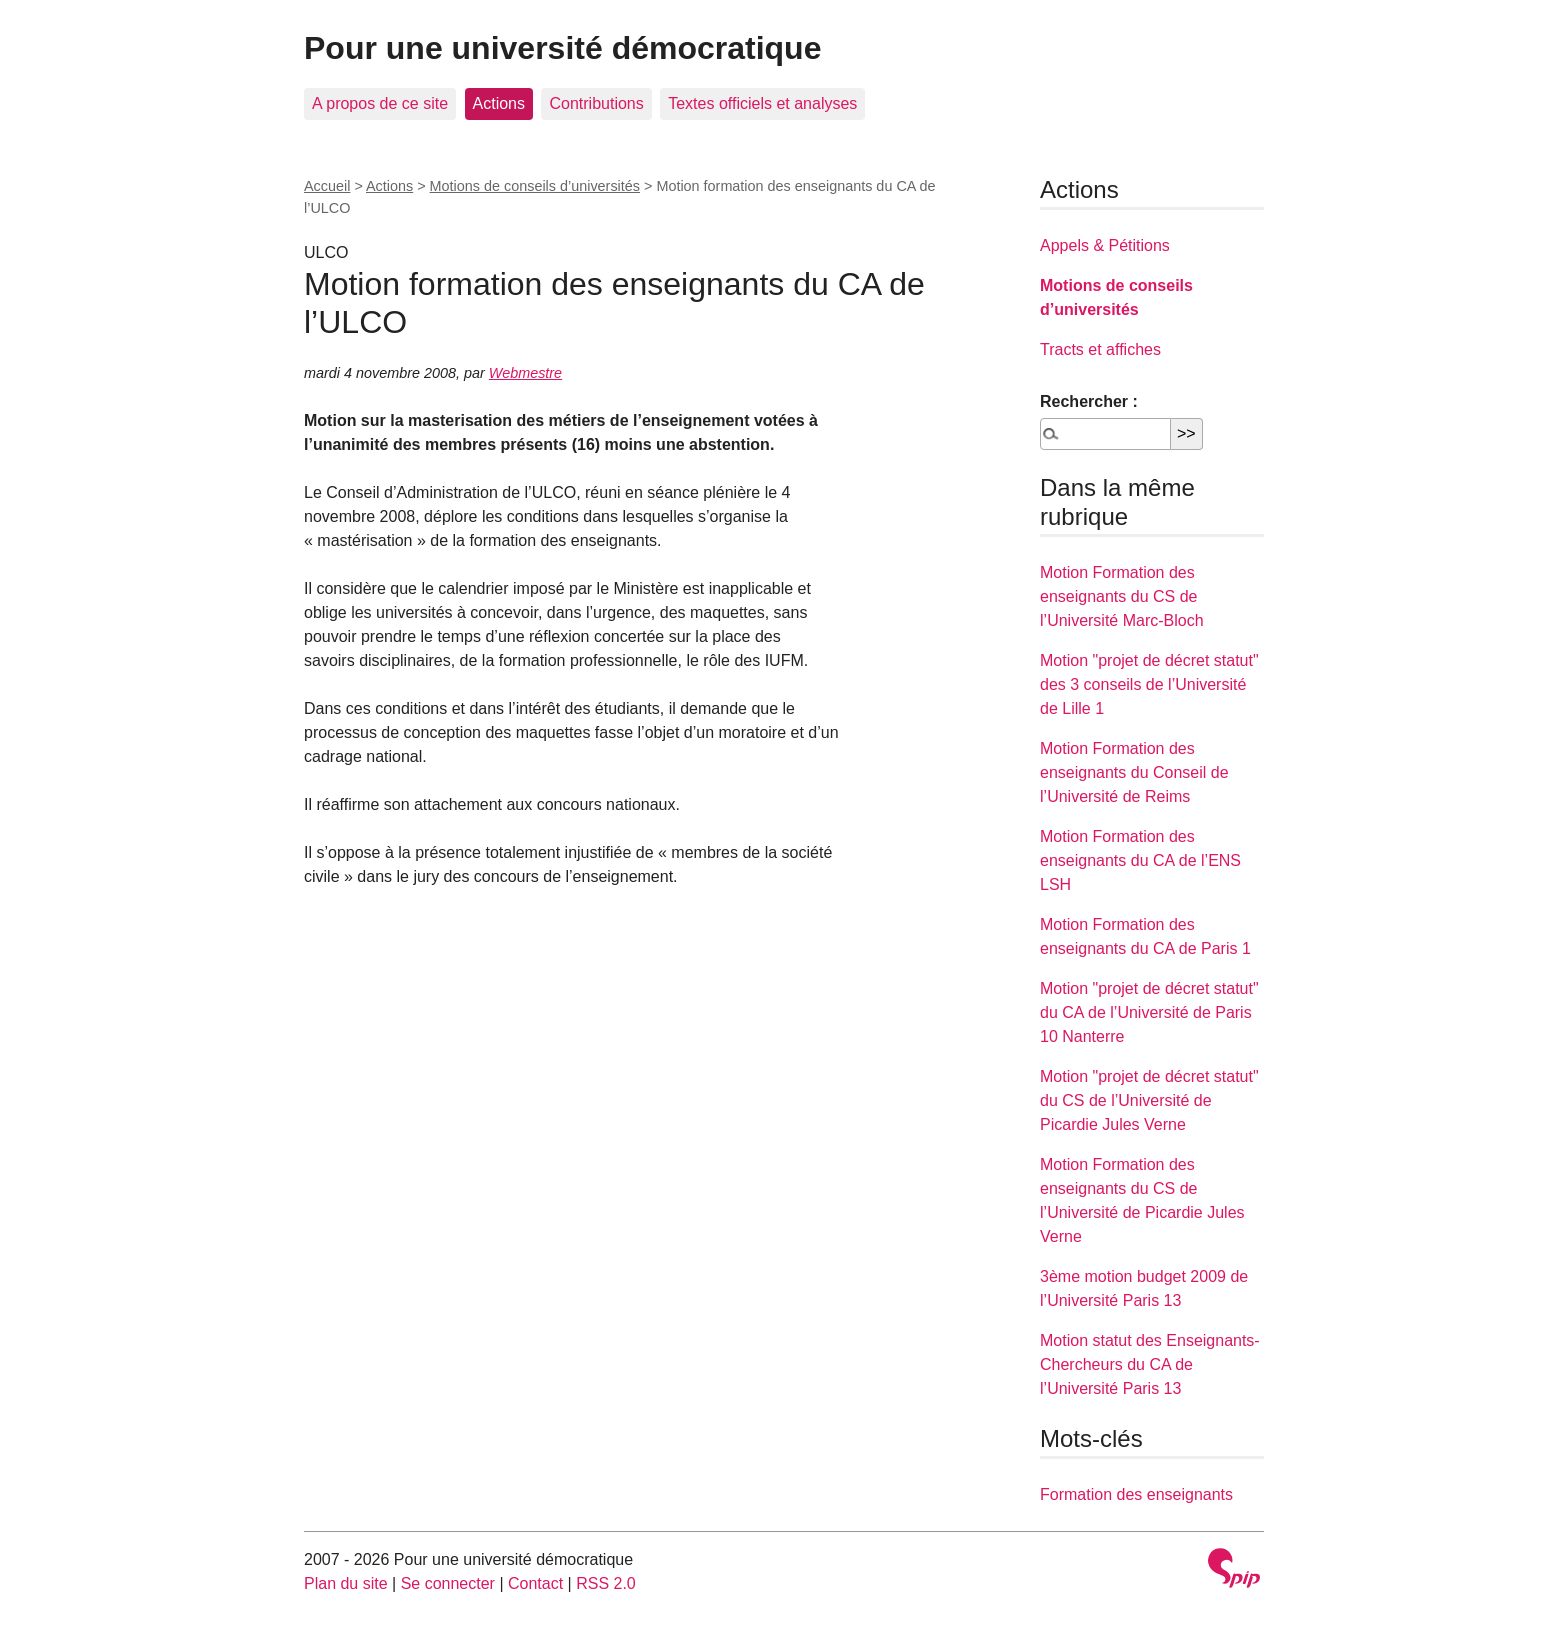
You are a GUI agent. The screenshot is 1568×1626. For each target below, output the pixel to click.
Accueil (327, 186)
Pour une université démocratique (562, 48)
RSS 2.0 (606, 1583)
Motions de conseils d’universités (535, 186)
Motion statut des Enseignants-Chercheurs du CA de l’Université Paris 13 (1150, 1364)
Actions (499, 103)
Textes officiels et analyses (762, 103)
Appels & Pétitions (1105, 245)
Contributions (596, 103)
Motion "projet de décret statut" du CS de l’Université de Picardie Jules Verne (1149, 1100)
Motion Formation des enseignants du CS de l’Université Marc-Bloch (1122, 596)
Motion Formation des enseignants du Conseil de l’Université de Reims (1134, 772)
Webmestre (525, 373)
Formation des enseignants (1136, 1494)
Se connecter (448, 1583)
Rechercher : (1089, 401)
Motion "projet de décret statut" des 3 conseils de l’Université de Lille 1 (1149, 684)
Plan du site (346, 1583)
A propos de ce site (380, 103)
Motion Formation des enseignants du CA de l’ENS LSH (1140, 860)
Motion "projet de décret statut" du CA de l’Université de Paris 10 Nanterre (1149, 1012)
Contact (535, 1583)
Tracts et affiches (1100, 349)
